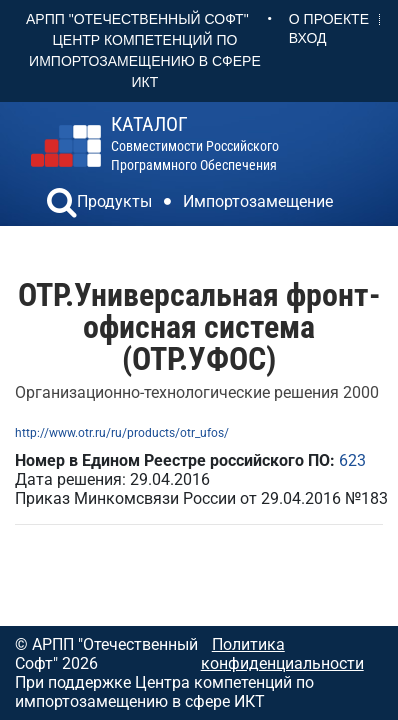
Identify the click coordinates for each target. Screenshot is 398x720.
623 (352, 460)
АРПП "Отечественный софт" (137, 19)
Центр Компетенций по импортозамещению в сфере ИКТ (145, 61)
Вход (308, 38)
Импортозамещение (258, 201)
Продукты (114, 201)
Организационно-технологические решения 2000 (197, 392)
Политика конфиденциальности (282, 654)
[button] (62, 205)
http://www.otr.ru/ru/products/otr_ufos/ (122, 433)
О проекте (329, 19)
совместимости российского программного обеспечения (195, 143)
